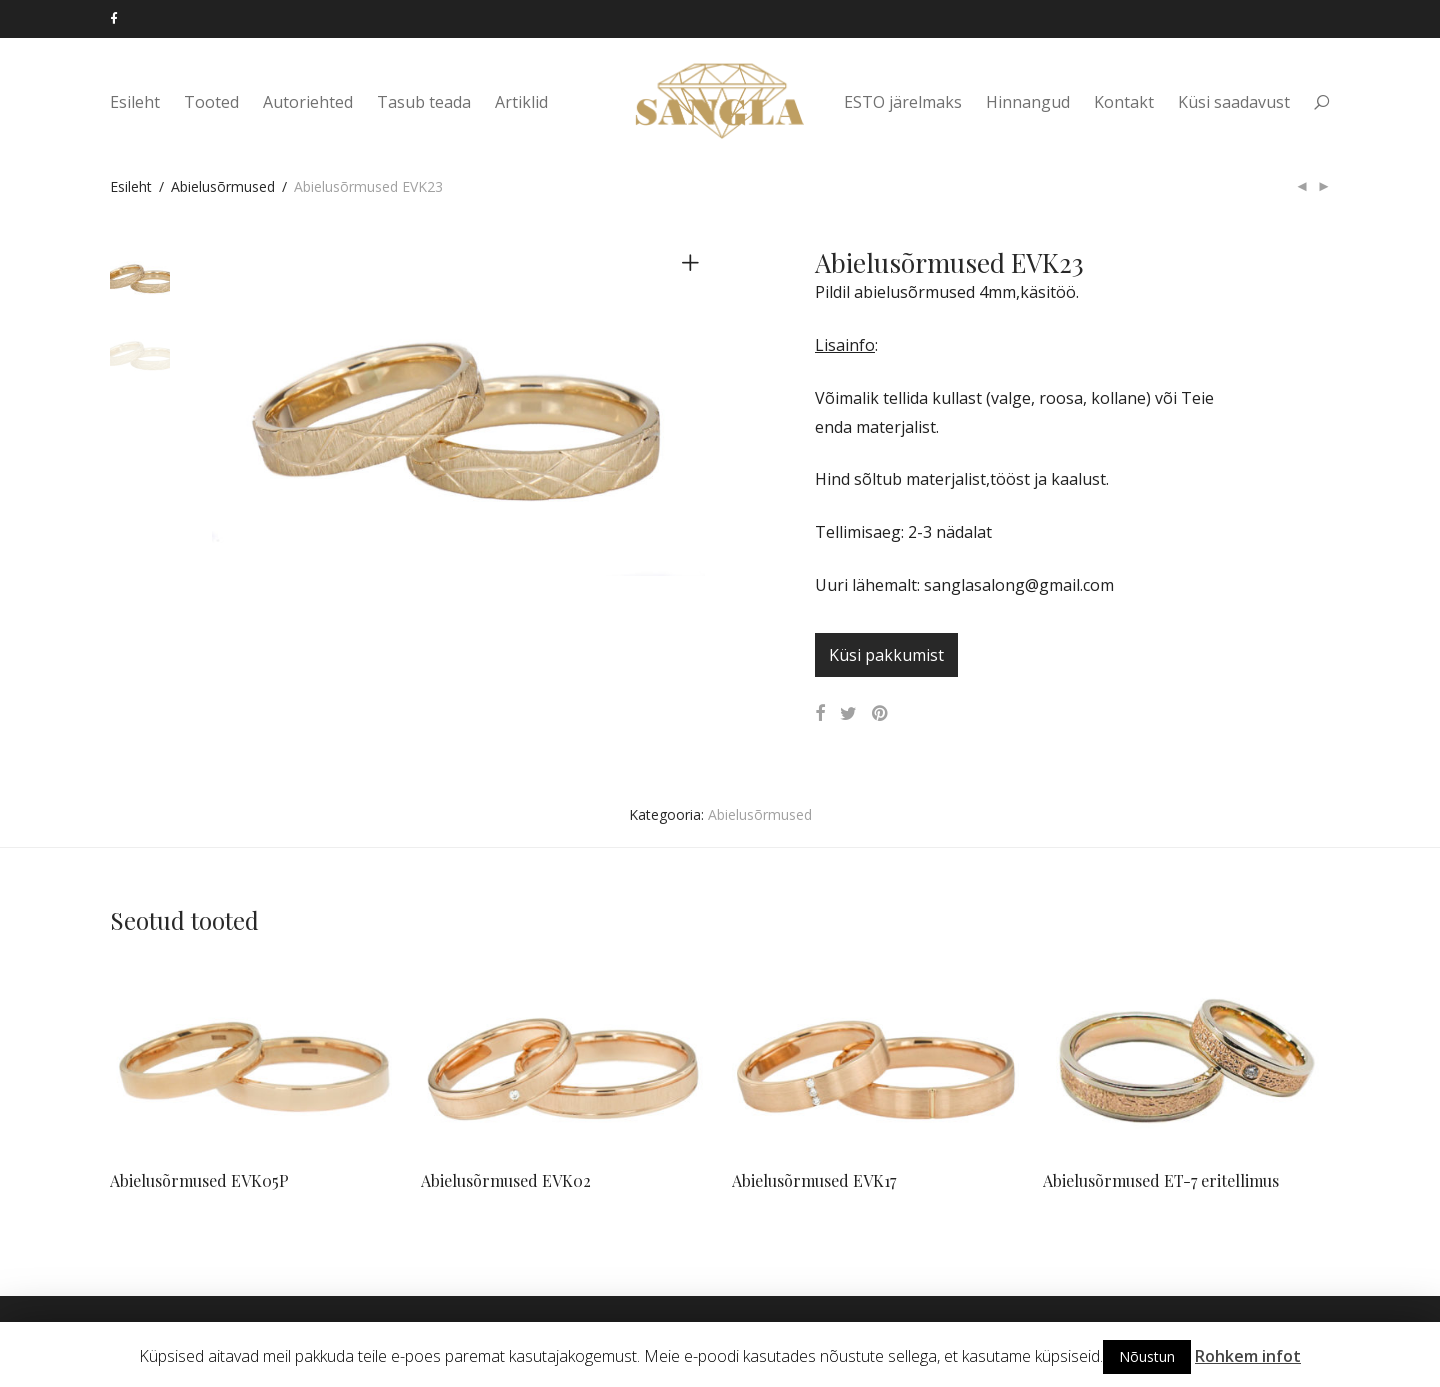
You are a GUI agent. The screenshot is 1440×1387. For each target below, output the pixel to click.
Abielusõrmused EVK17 (814, 1180)
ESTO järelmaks (903, 102)
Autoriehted (308, 102)
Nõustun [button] (1147, 1356)
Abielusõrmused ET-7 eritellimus (1161, 1180)
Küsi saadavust (1234, 102)
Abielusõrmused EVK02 (506, 1180)
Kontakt (1124, 102)
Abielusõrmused (223, 186)
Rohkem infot (1248, 1356)
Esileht (135, 102)
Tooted (211, 102)
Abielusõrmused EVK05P (199, 1180)
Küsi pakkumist (886, 655)
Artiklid (521, 102)
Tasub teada (424, 102)
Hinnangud (1028, 102)
